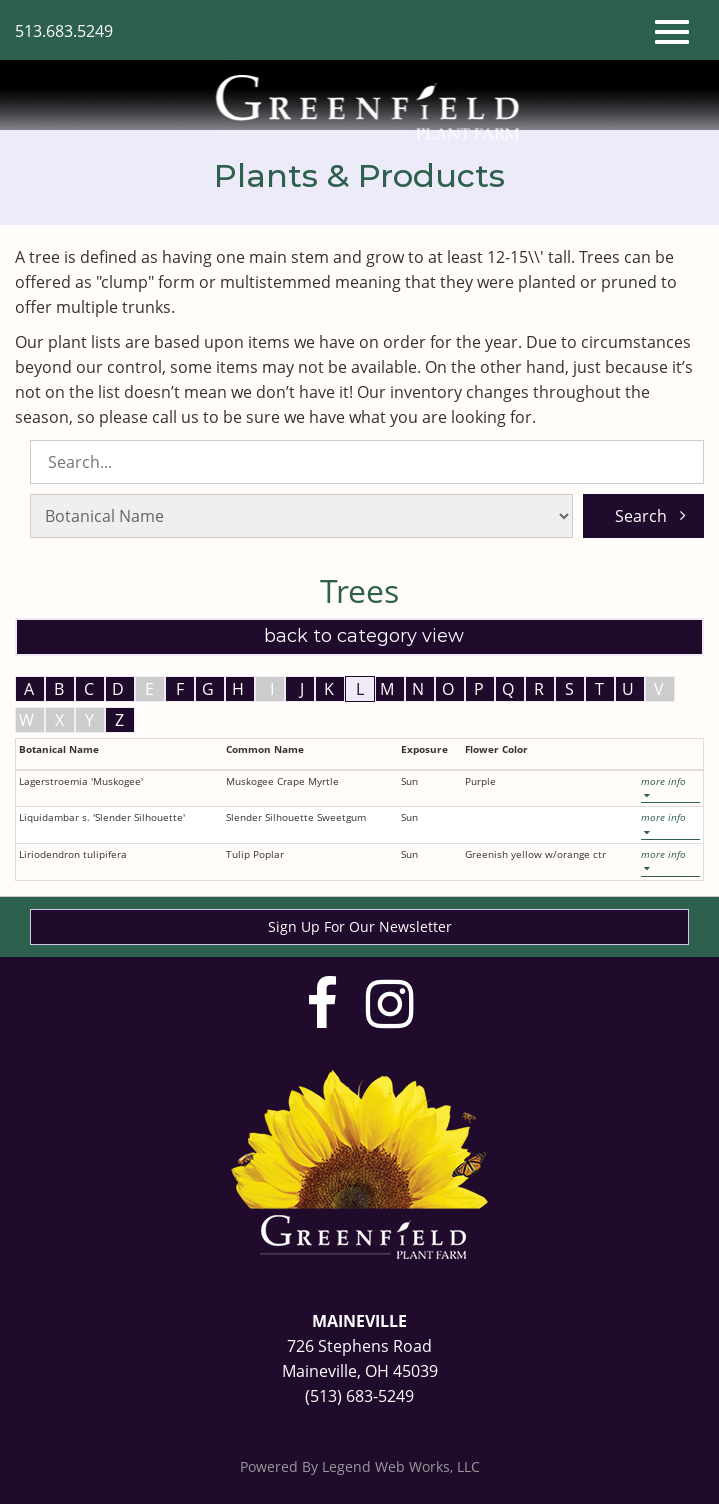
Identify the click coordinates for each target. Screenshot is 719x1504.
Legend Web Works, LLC (401, 1466)
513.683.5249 (64, 31)
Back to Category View (361, 636)
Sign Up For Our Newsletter (360, 926)
